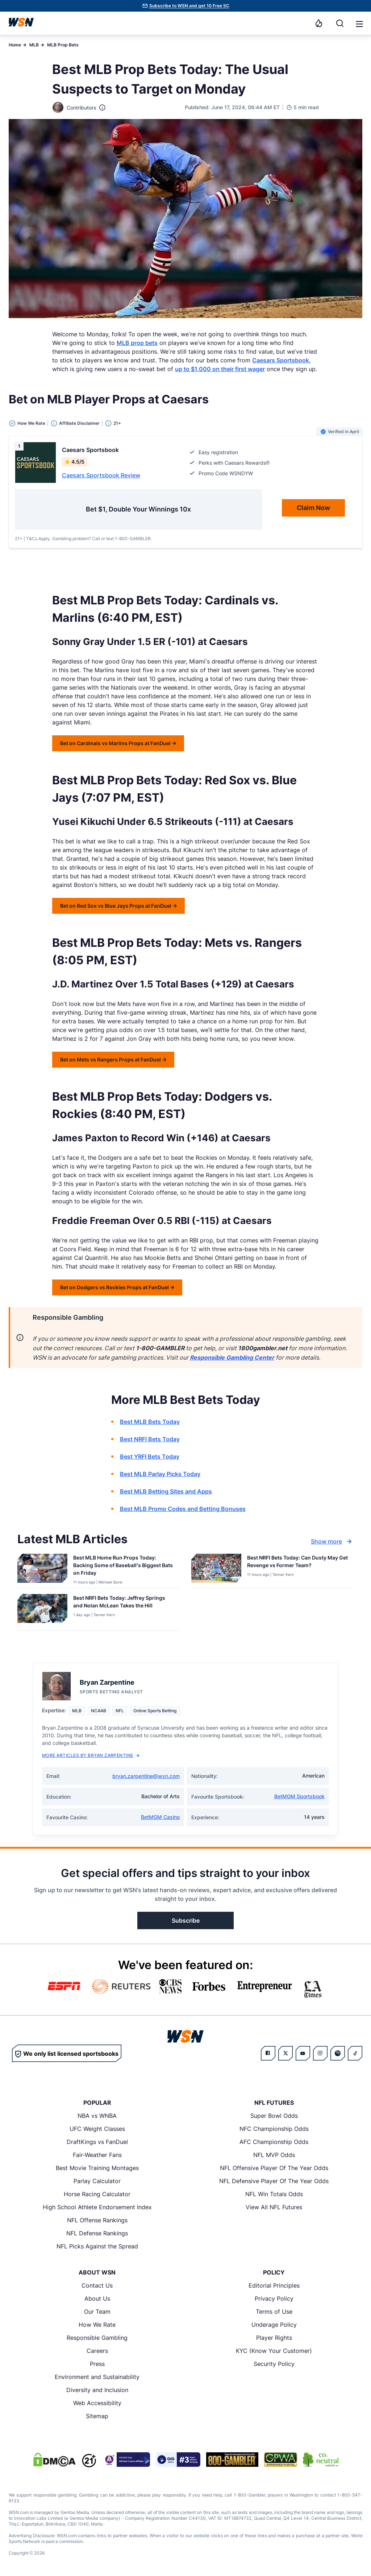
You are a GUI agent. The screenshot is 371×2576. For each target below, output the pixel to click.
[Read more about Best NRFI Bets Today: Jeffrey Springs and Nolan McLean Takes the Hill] (123, 1603)
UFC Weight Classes (97, 2128)
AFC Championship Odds (273, 2141)
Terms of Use (274, 2311)
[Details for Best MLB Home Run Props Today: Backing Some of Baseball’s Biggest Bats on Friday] (42, 1569)
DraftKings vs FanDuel (97, 2141)
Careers (97, 2350)
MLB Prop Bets (63, 45)
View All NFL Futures (274, 2207)
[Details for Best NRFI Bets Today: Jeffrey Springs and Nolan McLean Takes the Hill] (42, 1610)
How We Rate (97, 2324)
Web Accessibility (97, 2403)
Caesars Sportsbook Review (101, 475)
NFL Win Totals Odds (274, 2194)
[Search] (339, 23)
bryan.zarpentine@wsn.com (146, 1776)
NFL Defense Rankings (97, 2233)
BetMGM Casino (160, 1817)
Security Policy (274, 2363)
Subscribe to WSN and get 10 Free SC (189, 5)
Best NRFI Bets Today (150, 1439)
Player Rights (274, 2337)
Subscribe (186, 1920)
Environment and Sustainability (97, 2376)
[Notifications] (319, 23)
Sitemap (97, 2416)
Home (15, 45)
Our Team (97, 2311)
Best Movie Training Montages (97, 2168)
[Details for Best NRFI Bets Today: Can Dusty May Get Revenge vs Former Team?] (216, 1569)
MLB (34, 45)
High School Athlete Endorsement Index (97, 2207)
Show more (332, 1541)
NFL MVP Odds (274, 2154)
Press (97, 2363)
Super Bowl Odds (274, 2115)
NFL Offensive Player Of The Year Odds (274, 2168)
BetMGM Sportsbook (299, 1796)
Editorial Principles (274, 2285)
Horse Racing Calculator (97, 2194)
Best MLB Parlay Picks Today (160, 1474)
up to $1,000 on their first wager (220, 369)
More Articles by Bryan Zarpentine (90, 1755)
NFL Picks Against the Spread (97, 2246)
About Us (97, 2298)
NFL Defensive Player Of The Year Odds (274, 2181)
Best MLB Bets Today (150, 1421)
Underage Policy (274, 2324)
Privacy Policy (274, 2298)
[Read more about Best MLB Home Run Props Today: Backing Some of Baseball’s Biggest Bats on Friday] (123, 1566)
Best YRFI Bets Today (149, 1456)
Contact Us (97, 2285)
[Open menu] (358, 23)
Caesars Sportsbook (280, 360)
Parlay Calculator (97, 2181)
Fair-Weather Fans (97, 2154)
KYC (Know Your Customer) (274, 2350)
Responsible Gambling (97, 2337)
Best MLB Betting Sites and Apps (166, 1491)
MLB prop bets (137, 342)
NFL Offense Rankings (97, 2220)
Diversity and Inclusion (97, 2390)
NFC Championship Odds (274, 2128)
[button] (359, 24)
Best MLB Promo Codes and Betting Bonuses (183, 1508)
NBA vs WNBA (97, 2115)
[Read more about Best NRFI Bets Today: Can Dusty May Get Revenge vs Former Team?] (297, 1563)
